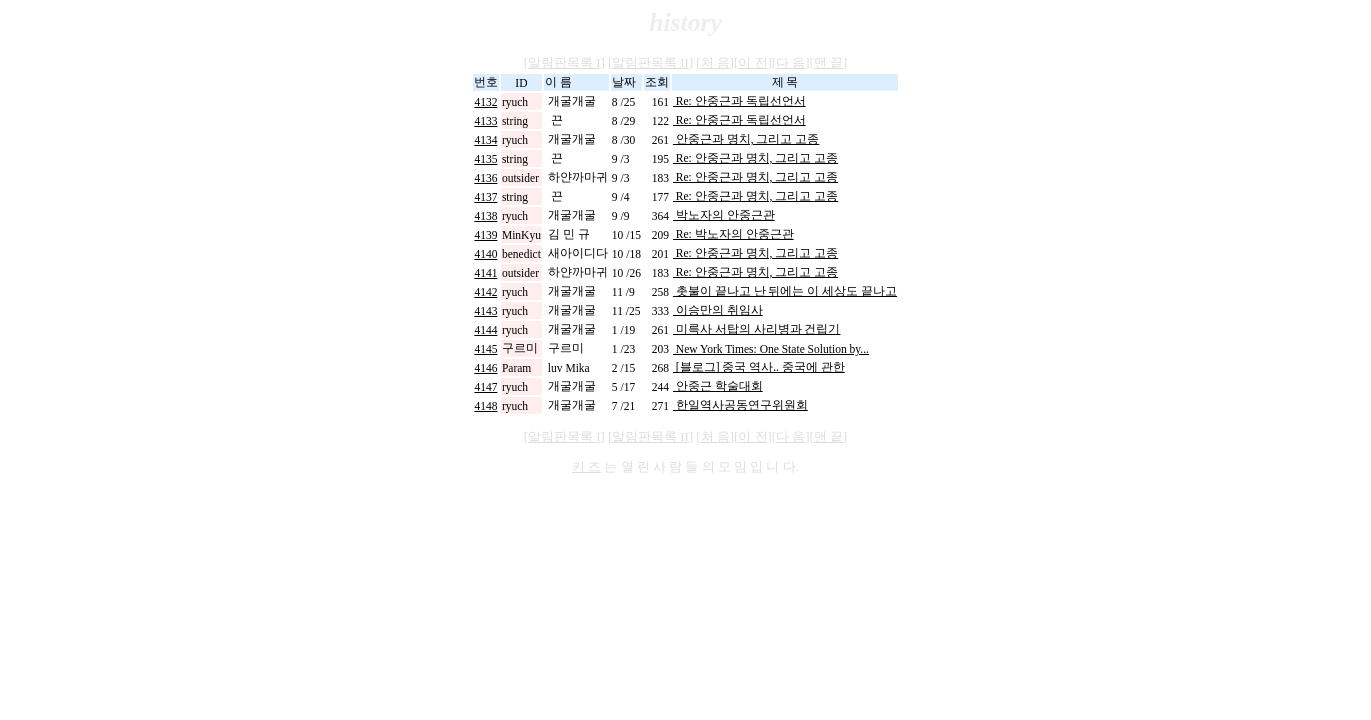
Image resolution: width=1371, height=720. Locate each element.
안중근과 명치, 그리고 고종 (746, 139)
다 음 (790, 63)
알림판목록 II (650, 63)
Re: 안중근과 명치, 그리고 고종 (755, 158)
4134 (485, 140)
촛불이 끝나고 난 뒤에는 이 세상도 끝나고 (785, 291)
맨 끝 (828, 63)
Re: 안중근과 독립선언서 (739, 101)
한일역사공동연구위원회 (740, 405)
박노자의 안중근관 (724, 215)
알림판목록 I (564, 63)
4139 (485, 235)
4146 (485, 368)
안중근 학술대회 (718, 386)
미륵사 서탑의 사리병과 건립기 (757, 329)
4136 (485, 178)
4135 (485, 159)
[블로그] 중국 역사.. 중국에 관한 (759, 367)
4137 (485, 197)
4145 (485, 349)
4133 (485, 121)
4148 (485, 406)
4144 (485, 330)
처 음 (715, 63)
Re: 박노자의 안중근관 (733, 234)
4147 (485, 387)
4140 (485, 254)
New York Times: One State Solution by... (771, 349)
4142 (485, 292)
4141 (485, 273)
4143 (485, 311)
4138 (485, 216)
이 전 (752, 63)
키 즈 (586, 467)
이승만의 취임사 (718, 310)
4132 (485, 102)
